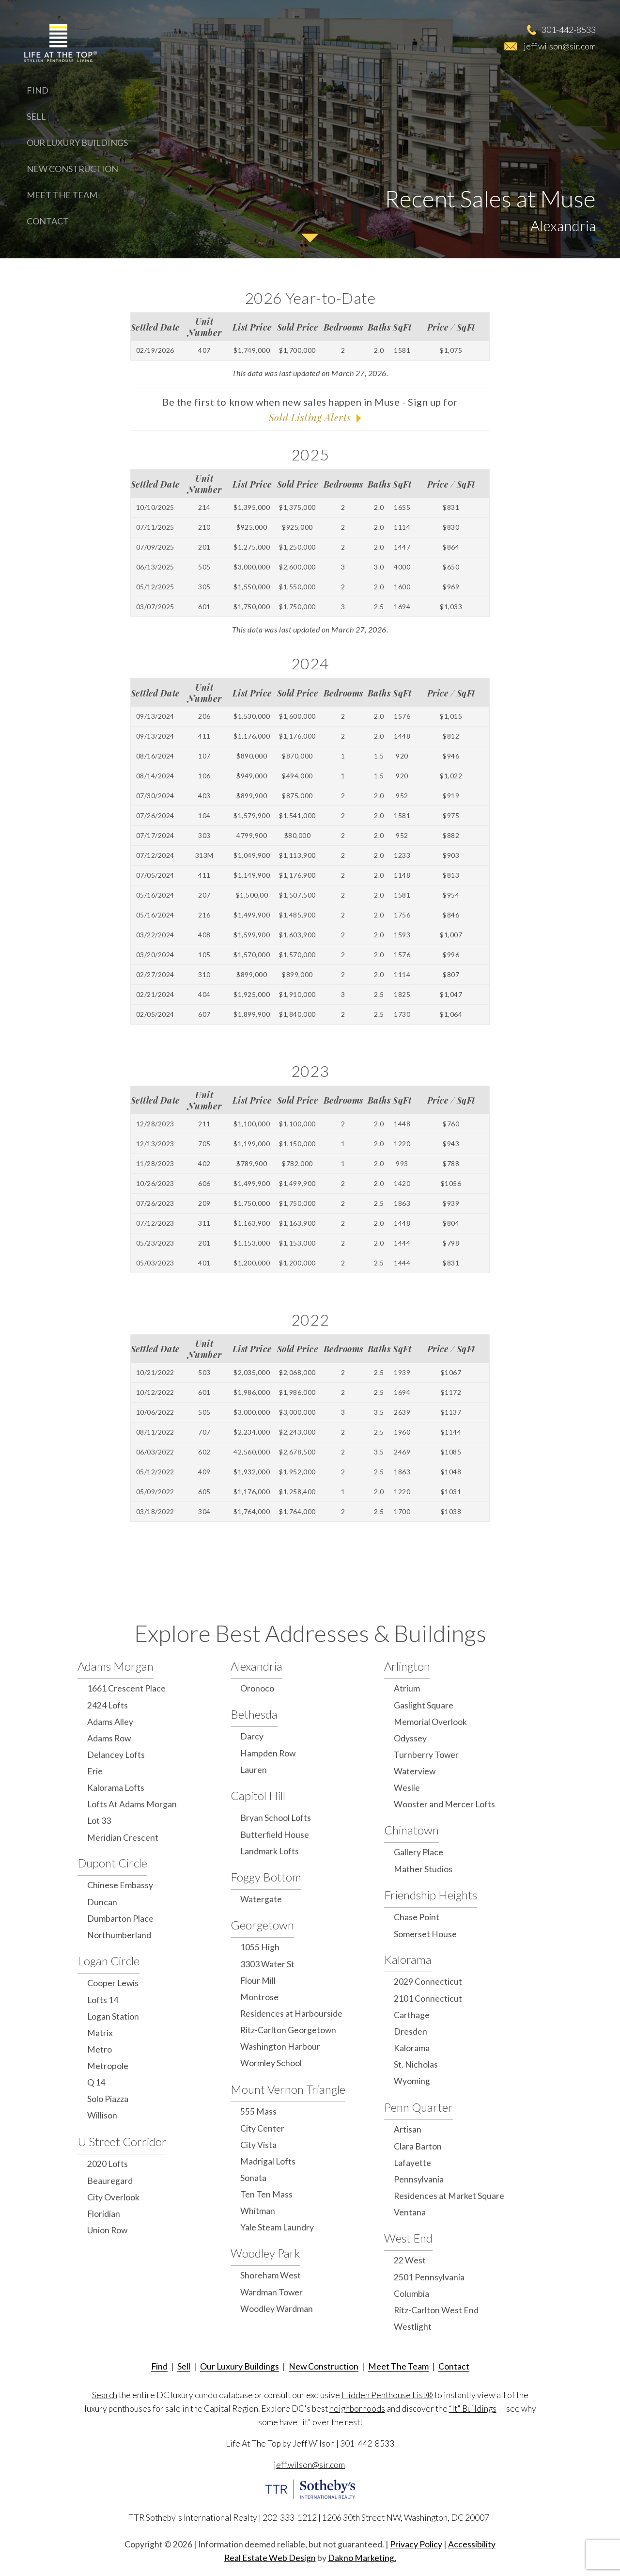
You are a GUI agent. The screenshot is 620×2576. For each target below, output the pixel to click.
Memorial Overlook (430, 1722)
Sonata (253, 2178)
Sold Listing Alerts (310, 417)
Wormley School (271, 2063)
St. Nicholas (416, 2064)
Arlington (407, 1666)
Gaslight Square (423, 1705)
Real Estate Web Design (270, 2558)
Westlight (413, 2327)
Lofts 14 (102, 2000)
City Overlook (113, 2197)
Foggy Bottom (266, 1877)
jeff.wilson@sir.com (560, 46)
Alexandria (256, 1666)
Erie (95, 1771)
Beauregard (110, 2181)
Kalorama (408, 1959)
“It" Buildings (472, 2408)
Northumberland (119, 1935)
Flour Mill (258, 1980)
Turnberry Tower (426, 1755)
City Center (262, 2128)
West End (408, 2238)
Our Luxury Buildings (77, 142)
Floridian (103, 2214)
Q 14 (96, 2082)
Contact (48, 221)
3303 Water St (267, 1964)
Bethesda (254, 1714)
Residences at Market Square (449, 2196)
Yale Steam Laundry (277, 2227)
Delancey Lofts (116, 1755)
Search (104, 2395)
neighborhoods (357, 2408)
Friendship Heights (430, 1895)
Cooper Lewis (113, 1983)
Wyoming (412, 2081)
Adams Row (109, 1738)
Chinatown (411, 1830)
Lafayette (412, 2163)
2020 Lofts (107, 2164)
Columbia (411, 2294)
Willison (102, 2115)
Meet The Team (62, 195)
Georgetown (262, 1925)
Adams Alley (110, 1722)
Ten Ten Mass (266, 2194)
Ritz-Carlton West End (436, 2310)
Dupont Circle (112, 1863)
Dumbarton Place (120, 1918)
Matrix (100, 2033)
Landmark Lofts (269, 1851)
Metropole (107, 2066)
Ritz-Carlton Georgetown (288, 2030)
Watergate (261, 1899)
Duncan (102, 1902)
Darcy (252, 1736)
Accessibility (472, 2544)
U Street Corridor (122, 2141)
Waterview (414, 1771)
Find (37, 90)
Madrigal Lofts (267, 2161)
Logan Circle (109, 1961)
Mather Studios (423, 1869)
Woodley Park (265, 2253)
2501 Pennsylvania (429, 2277)
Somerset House (425, 1934)
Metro (99, 2049)
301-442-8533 (569, 29)
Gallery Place (418, 1852)
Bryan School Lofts (275, 1818)
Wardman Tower (271, 2292)
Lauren (253, 1770)
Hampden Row (267, 1753)
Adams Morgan (116, 1666)
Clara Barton (418, 2146)
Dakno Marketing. (362, 2558)
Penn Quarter (418, 2107)
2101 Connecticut (428, 1998)
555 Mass (258, 2111)
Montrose (259, 1997)
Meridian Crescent (122, 1838)
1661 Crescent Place (126, 1688)
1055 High (259, 1947)
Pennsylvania (419, 2179)
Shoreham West (270, 2275)
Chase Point (416, 1917)
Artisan (407, 2129)
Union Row (107, 2230)
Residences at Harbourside (291, 2013)
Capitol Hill (258, 1795)
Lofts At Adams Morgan (132, 1804)
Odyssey (410, 1738)
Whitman (257, 2211)
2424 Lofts (107, 1705)
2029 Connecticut (428, 1981)
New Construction (72, 168)
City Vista (258, 2145)
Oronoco (257, 1688)
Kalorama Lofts (115, 1788)
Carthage (412, 2015)
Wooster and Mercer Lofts (444, 1804)
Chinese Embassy (120, 1885)
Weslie (407, 1788)
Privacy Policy (416, 2544)
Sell (36, 116)
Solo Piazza (107, 2099)
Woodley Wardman (276, 2309)
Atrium (407, 1688)
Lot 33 (99, 1821)
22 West (410, 2260)
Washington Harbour (280, 2046)
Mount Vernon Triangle (288, 2089)
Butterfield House (274, 1835)
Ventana (410, 2212)
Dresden (410, 2031)
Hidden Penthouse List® (387, 2395)
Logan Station (113, 2016)
